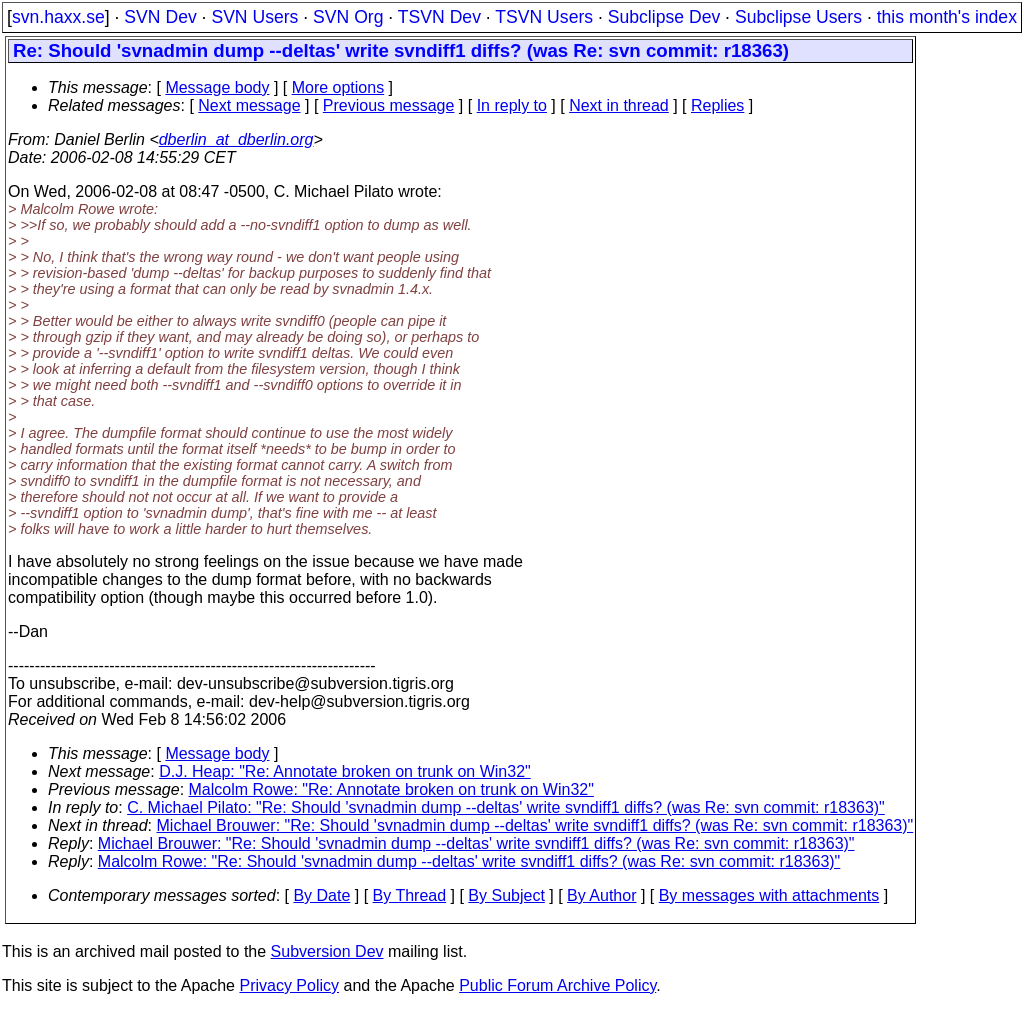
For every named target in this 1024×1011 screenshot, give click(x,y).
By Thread (410, 895)
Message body (217, 87)
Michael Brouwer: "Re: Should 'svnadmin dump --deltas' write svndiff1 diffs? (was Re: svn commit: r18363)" (535, 825)
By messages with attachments (769, 895)
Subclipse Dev (664, 17)
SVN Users (254, 17)
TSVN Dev (439, 17)
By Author (601, 895)
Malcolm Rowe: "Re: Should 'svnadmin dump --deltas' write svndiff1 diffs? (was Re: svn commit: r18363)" (469, 861)
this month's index (947, 17)
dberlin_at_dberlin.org (236, 139)
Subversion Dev (327, 951)
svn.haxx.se (58, 17)
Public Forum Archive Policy (557, 985)
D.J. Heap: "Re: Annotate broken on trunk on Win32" (345, 771)
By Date (321, 895)
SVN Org (348, 17)
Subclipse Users (798, 17)
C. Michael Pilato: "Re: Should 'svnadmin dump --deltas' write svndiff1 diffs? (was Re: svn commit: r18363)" (506, 807)
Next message (249, 105)
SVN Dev (160, 17)
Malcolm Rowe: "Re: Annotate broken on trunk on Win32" (391, 789)
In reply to (512, 105)
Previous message (389, 105)
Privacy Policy (289, 985)
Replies (717, 105)
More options (338, 87)
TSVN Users (544, 17)
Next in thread (619, 105)
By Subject (506, 895)
